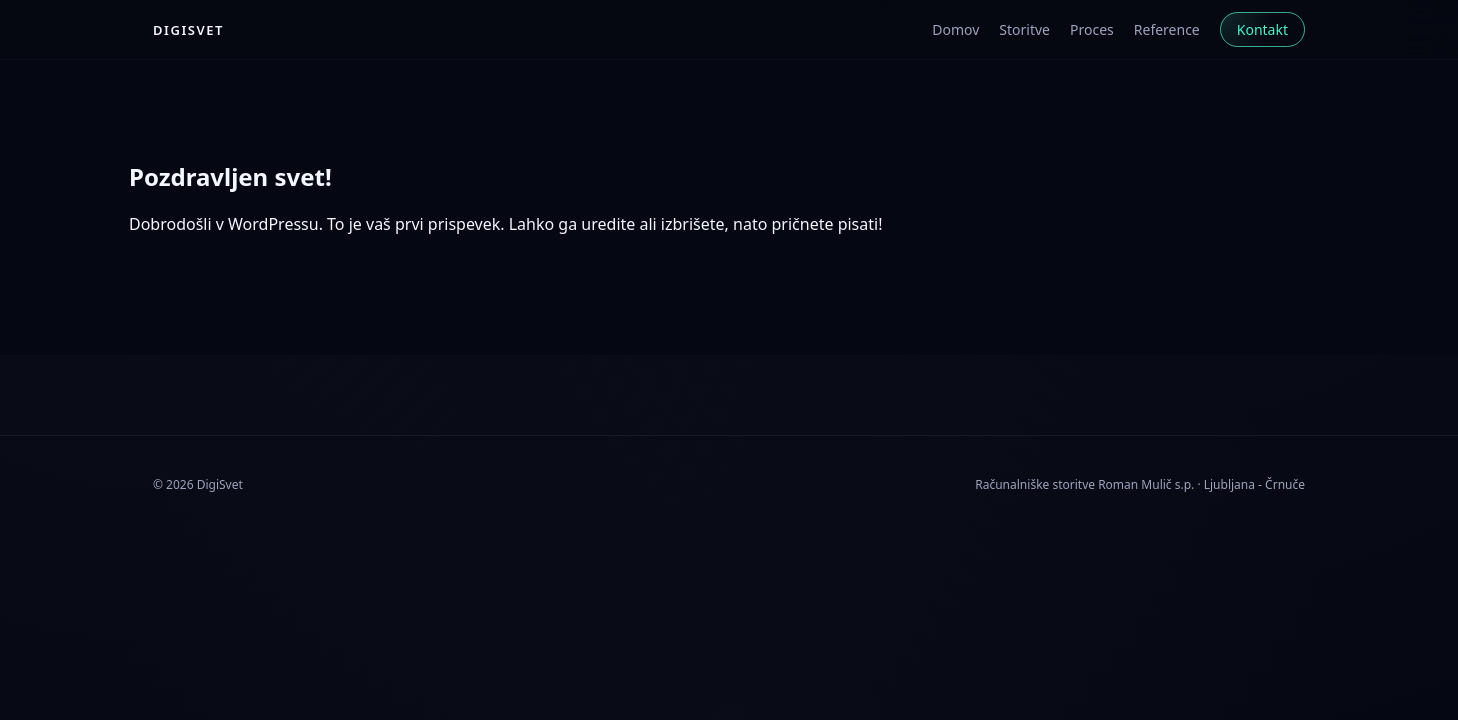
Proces (1092, 29)
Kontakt (1262, 29)
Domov (955, 29)
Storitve (1024, 29)
